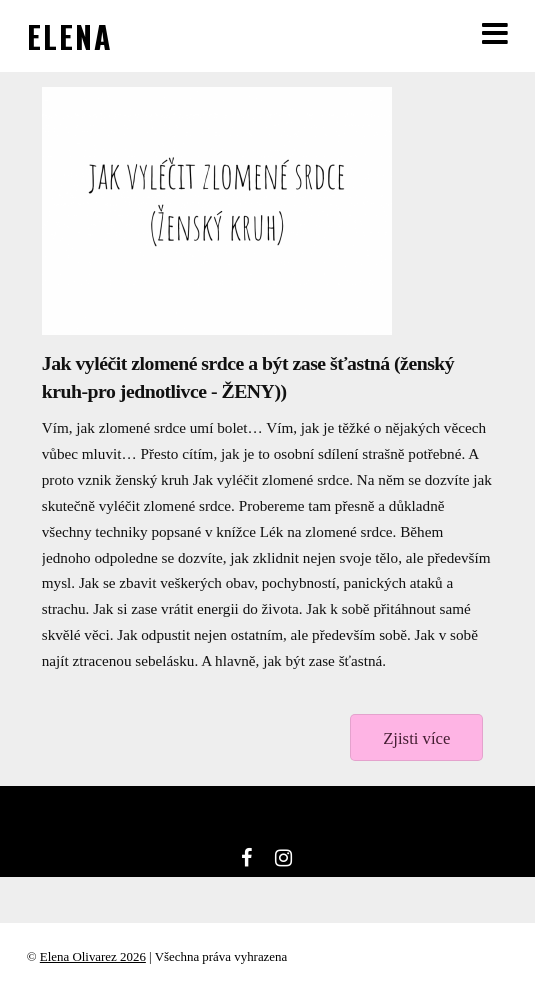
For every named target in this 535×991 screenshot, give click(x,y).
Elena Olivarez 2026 (93, 956)
